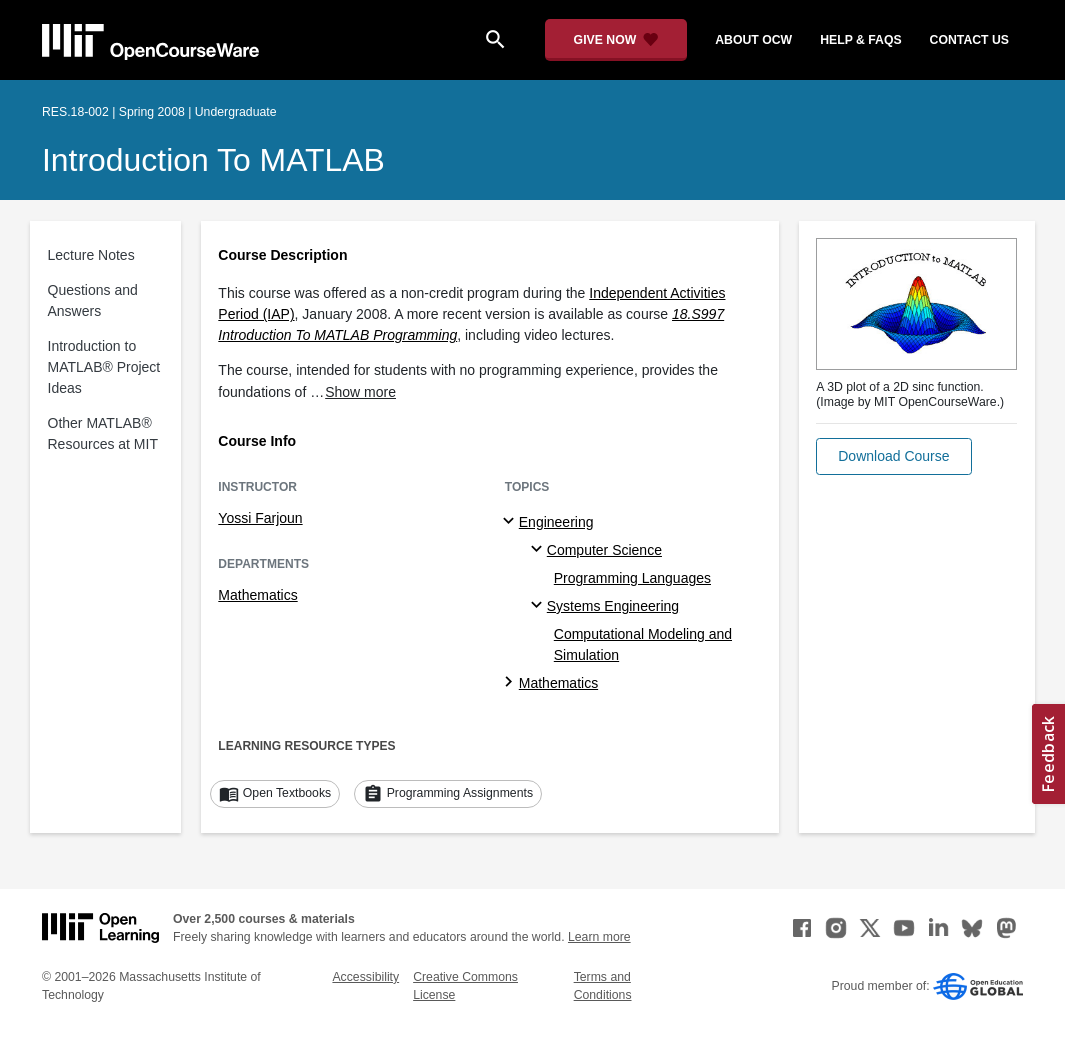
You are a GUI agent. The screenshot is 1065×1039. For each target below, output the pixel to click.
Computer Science (604, 550)
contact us (969, 40)
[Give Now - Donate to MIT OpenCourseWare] (616, 40)
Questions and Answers (93, 300)
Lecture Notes (91, 255)
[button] (893, 456)
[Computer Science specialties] (539, 550)
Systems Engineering (613, 606)
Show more (360, 392)
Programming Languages (632, 578)
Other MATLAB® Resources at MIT (103, 433)
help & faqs (860, 40)
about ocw (753, 40)
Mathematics (257, 595)
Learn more (599, 937)
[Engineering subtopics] (511, 522)
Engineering (556, 522)
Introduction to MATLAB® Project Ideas (104, 367)
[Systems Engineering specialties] (539, 606)
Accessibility (365, 977)
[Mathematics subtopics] (511, 683)
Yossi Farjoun (260, 518)
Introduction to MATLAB (213, 160)
